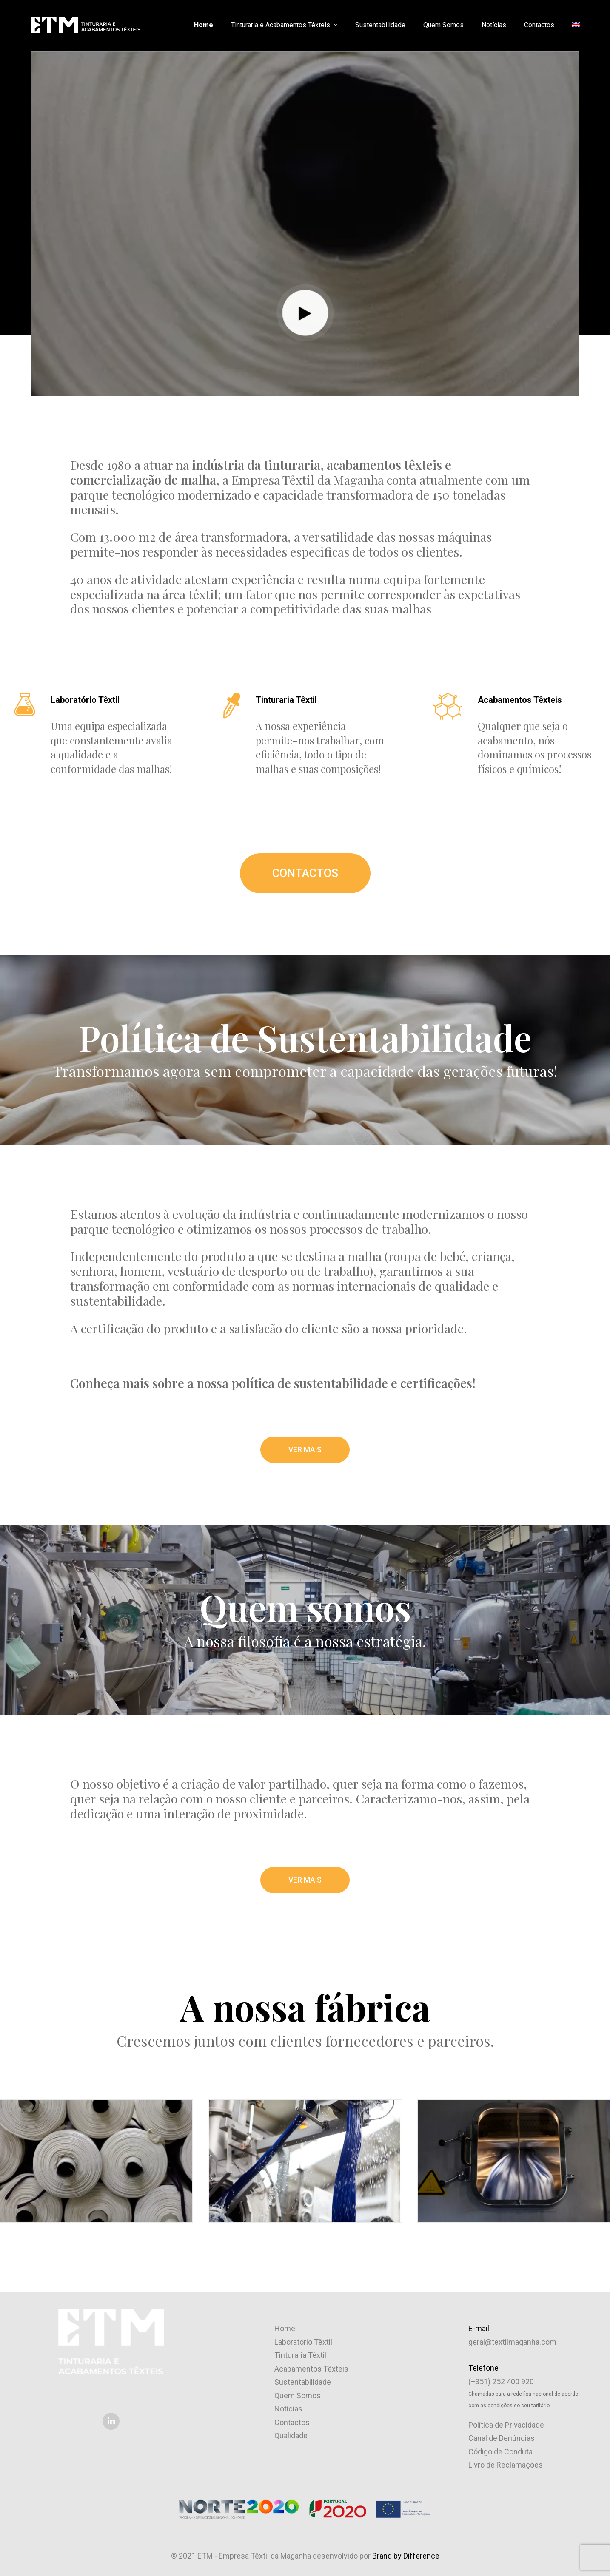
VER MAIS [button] (305, 1449)
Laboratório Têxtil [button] (85, 700)
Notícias (494, 25)
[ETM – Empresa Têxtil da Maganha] (84, 24)
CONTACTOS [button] (305, 873)
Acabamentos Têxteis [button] (520, 700)
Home (203, 25)
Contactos (539, 25)
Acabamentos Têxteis (311, 2368)
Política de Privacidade (506, 2424)
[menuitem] (206, 25)
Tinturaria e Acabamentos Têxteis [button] (284, 25)
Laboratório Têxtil (303, 2341)
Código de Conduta (500, 2451)
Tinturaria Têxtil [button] (286, 700)
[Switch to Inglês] (573, 24)
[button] (24, 704)
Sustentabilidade (380, 25)
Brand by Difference (405, 2555)
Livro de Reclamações (505, 2464)
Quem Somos (443, 25)
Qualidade (291, 2435)
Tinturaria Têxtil (300, 2355)
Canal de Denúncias (501, 2438)
